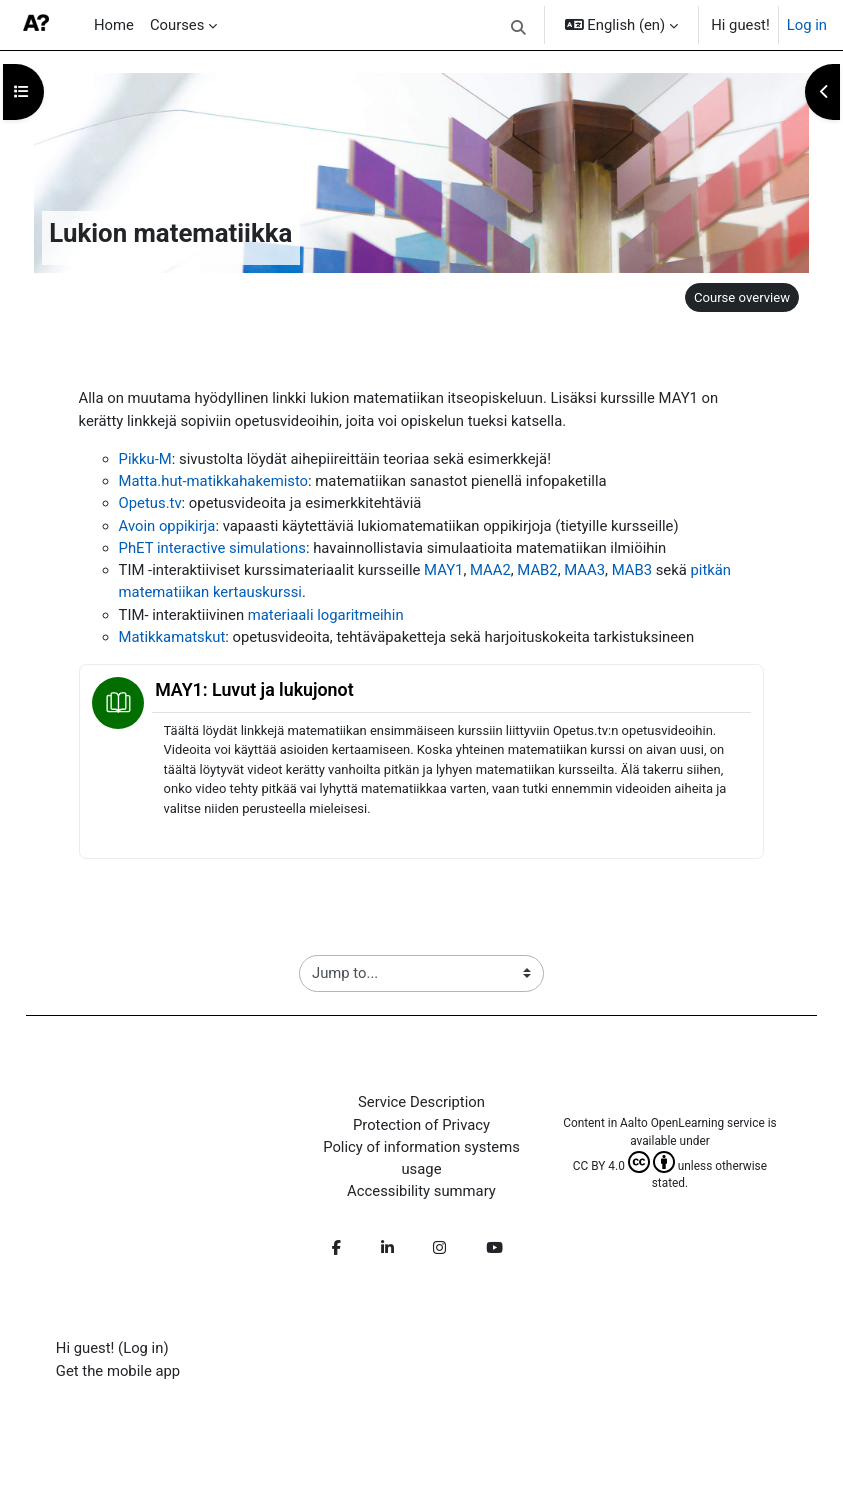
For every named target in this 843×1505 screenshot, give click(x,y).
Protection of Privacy (421, 1125)
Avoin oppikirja (167, 526)
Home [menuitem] (114, 25)
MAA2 (490, 570)
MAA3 (584, 570)
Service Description (421, 1102)
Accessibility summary (421, 1191)
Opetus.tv (150, 503)
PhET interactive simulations (212, 548)
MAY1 (443, 570)
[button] (518, 28)
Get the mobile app (118, 1371)
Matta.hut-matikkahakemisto (214, 481)
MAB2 (537, 570)
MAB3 (632, 570)
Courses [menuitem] (177, 25)
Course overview (742, 297)
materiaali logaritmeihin (326, 615)
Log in (807, 25)
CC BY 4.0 (624, 1166)
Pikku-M (145, 459)
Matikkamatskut (172, 637)
